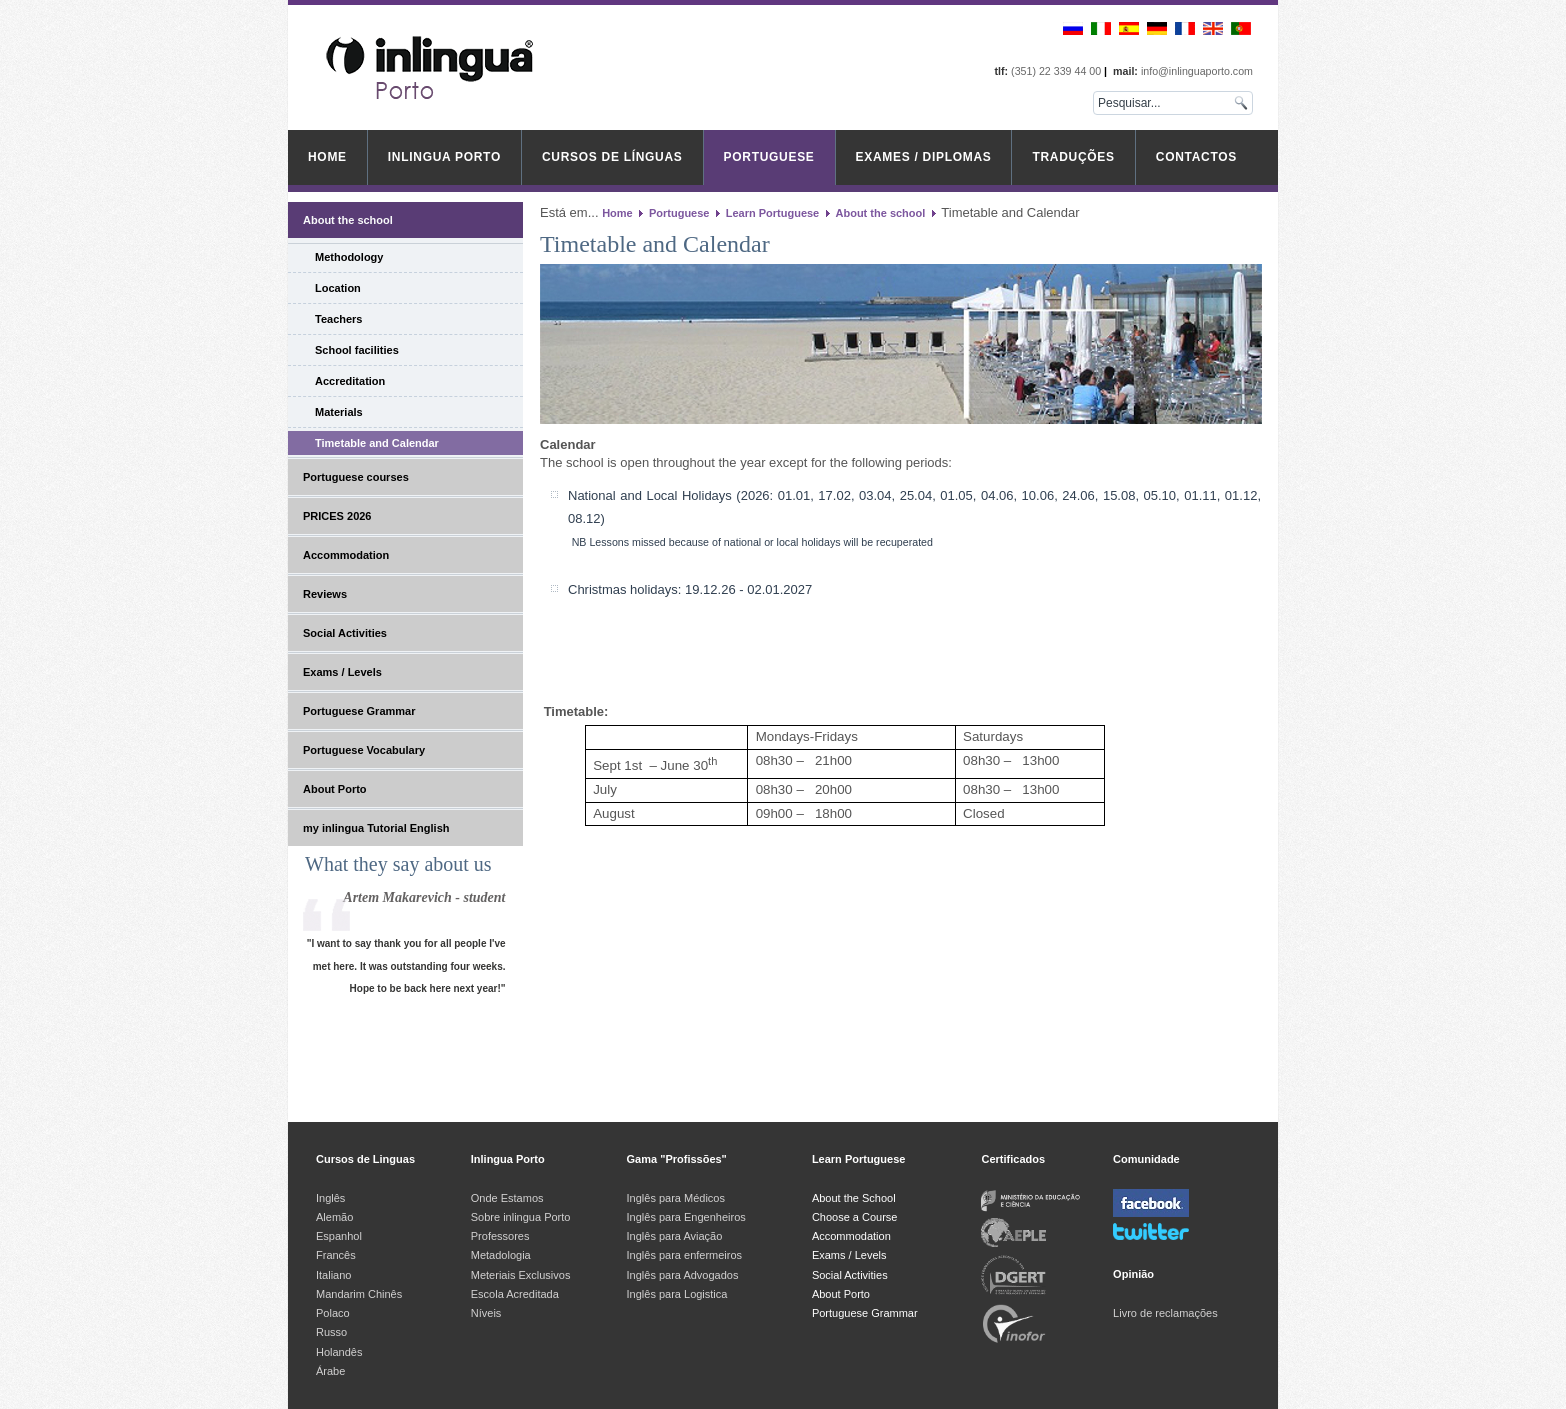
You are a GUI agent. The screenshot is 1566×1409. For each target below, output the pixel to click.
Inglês (330, 1198)
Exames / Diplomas (924, 157)
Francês (336, 1255)
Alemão (334, 1217)
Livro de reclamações (1165, 1313)
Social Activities (345, 633)
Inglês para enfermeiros (685, 1255)
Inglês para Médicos (676, 1198)
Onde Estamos (507, 1198)
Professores (500, 1236)
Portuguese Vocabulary (364, 750)
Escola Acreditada (515, 1294)
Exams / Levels (342, 672)
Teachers (339, 319)
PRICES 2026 (337, 516)
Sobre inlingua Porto (521, 1217)
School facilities (357, 350)
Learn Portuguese (773, 213)
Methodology (349, 257)
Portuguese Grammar (359, 711)
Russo (331, 1332)
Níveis (486, 1313)
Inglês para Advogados (683, 1275)
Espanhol (339, 1236)
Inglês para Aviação (675, 1236)
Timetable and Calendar (377, 443)
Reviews (325, 594)
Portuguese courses (356, 477)
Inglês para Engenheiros (686, 1217)
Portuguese (769, 157)
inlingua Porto (444, 157)
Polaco (333, 1313)
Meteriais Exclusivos (521, 1275)
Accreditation (350, 381)
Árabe (332, 1371)
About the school (348, 220)
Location (338, 288)
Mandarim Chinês (359, 1294)
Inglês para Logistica (677, 1294)
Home (327, 157)
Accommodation (346, 555)
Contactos (1196, 157)
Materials (339, 412)
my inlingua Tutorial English (376, 828)
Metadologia (501, 1255)
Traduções (1073, 157)
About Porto (335, 789)
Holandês (339, 1352)
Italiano (333, 1275)
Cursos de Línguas (612, 157)
